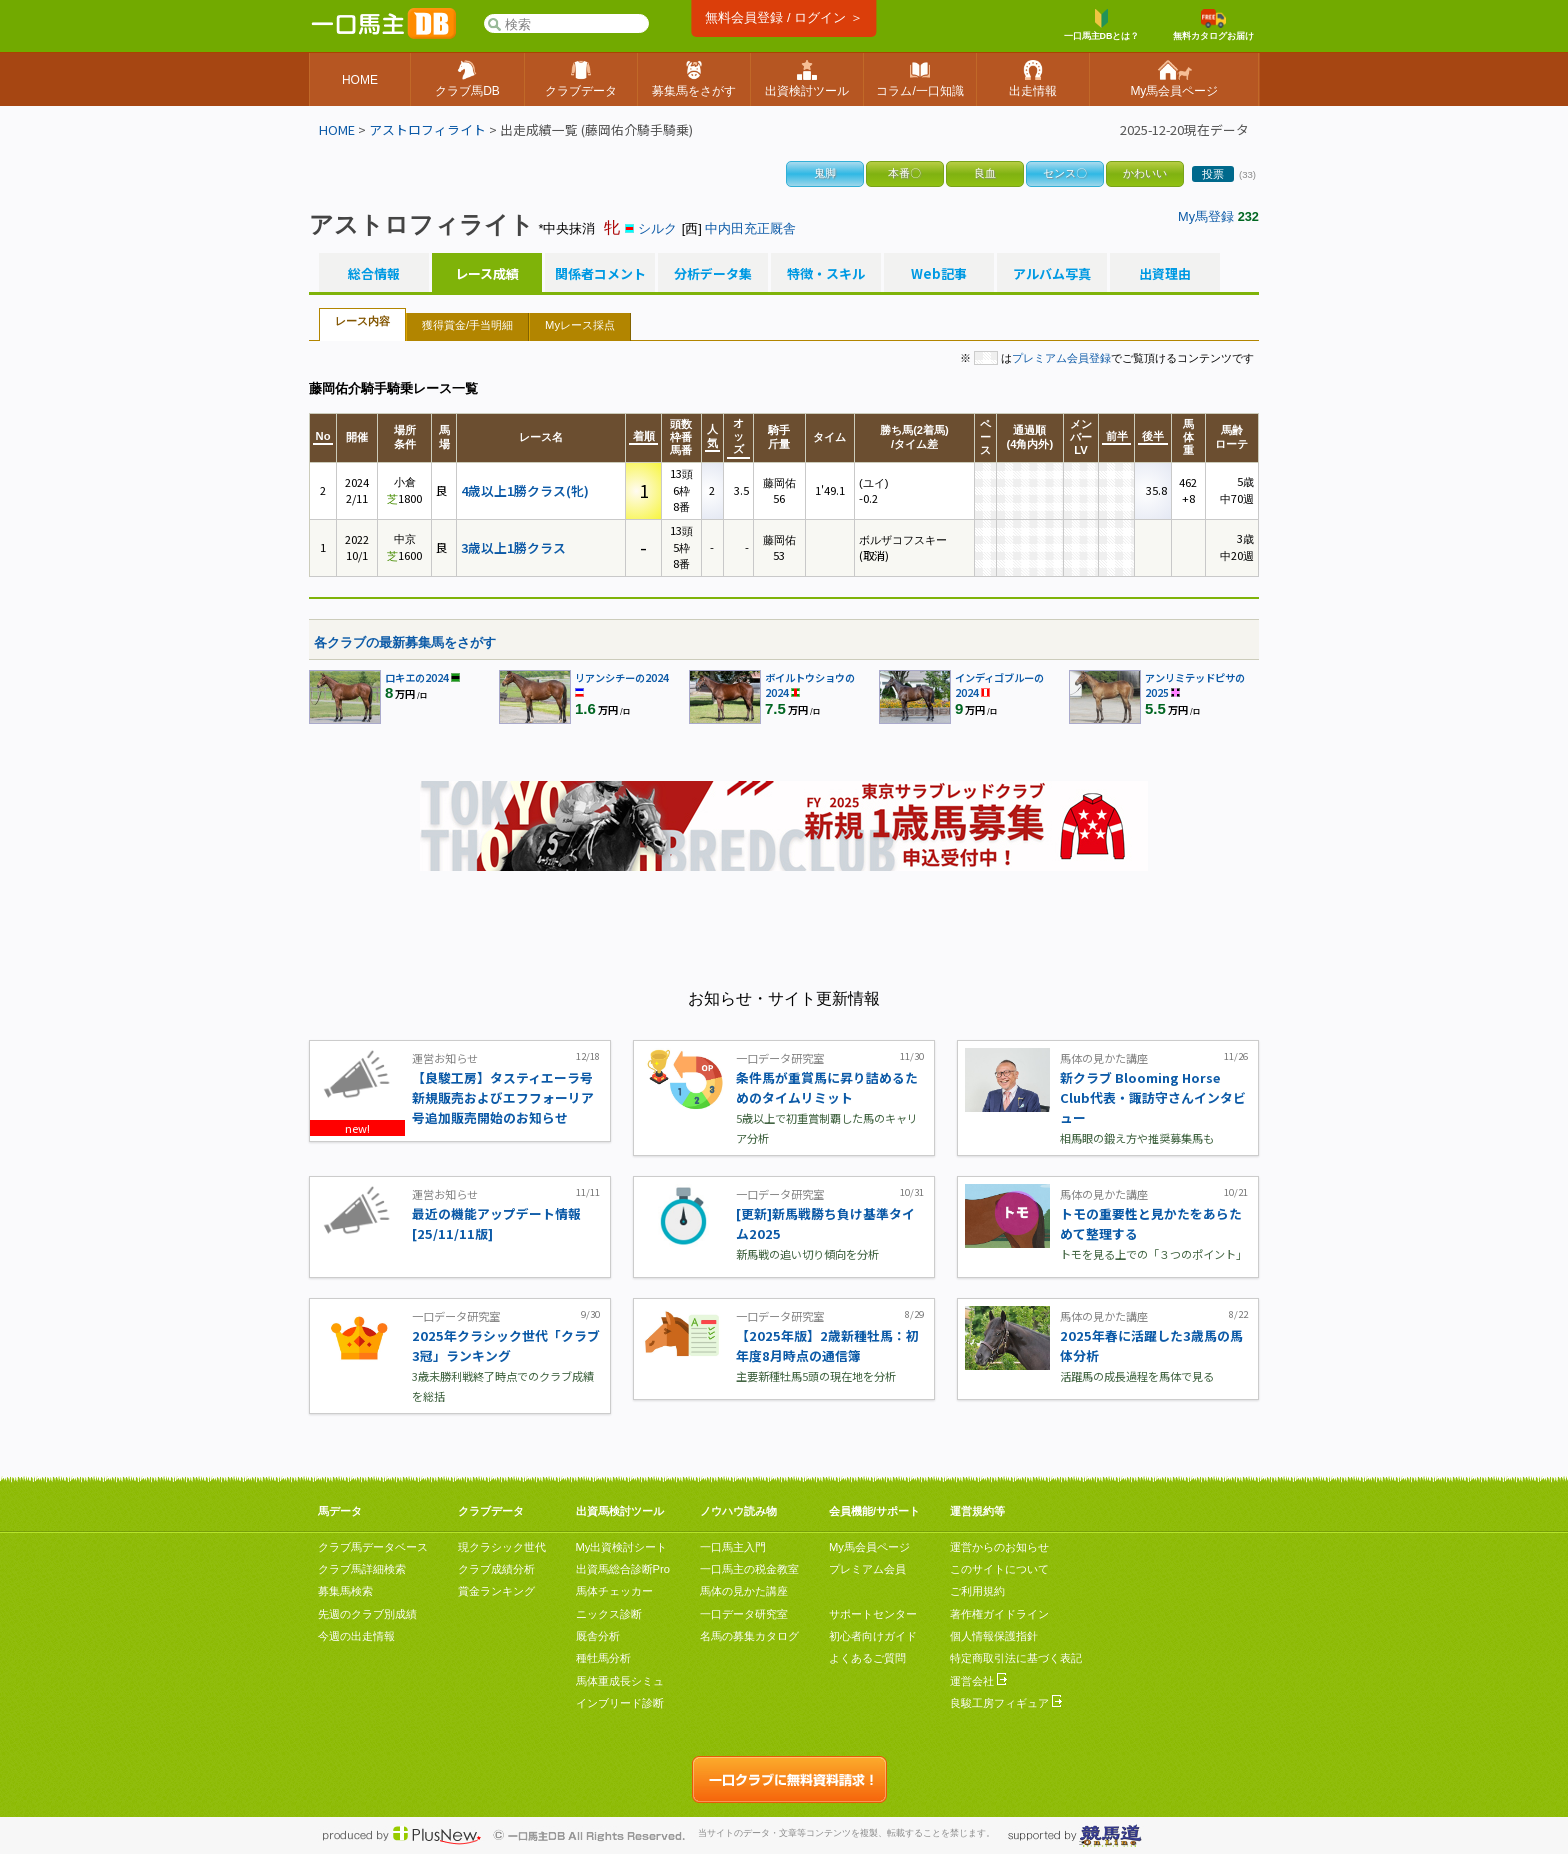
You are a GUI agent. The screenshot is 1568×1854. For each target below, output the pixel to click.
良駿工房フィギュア (1006, 1703)
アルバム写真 (1052, 274)
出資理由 (1165, 274)
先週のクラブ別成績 (367, 1614)
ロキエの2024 (417, 677)
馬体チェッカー (614, 1591)
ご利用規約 (977, 1591)
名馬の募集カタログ (749, 1636)
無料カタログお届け (1213, 25)
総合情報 (374, 274)
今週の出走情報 (356, 1636)
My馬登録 (1206, 216)
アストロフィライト (427, 129)
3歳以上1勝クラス (513, 547)
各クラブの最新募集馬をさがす (405, 642)
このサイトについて (999, 1569)
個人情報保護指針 (994, 1636)
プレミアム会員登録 (1061, 358)
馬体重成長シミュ (620, 1681)
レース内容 (362, 321)
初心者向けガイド (873, 1636)
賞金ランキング (496, 1591)
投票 (1213, 174)
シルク (657, 228)
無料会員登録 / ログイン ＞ (783, 17)
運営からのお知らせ (999, 1547)
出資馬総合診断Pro (623, 1569)
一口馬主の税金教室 (749, 1569)
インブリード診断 (620, 1703)
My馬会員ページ (869, 1547)
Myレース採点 (580, 325)
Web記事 (939, 274)
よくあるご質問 (867, 1658)
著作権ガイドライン (999, 1614)
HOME (337, 129)
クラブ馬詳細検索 (362, 1569)
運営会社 (978, 1681)
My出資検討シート (622, 1547)
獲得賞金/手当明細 (467, 325)
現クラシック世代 (502, 1547)
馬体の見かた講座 (744, 1591)
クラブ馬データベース (373, 1547)
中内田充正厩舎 (750, 228)
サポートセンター (873, 1614)
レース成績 (487, 274)
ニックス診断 (609, 1614)
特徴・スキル (826, 274)
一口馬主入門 (733, 1547)
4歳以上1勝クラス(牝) (525, 490)
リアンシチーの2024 (622, 677)
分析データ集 (713, 274)
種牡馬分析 (603, 1658)
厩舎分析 (598, 1636)
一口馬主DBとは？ (1102, 25)
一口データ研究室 (744, 1614)
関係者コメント (600, 274)
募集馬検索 (345, 1591)
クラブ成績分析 (496, 1569)
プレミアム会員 (867, 1569)
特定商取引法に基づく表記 (1016, 1658)
